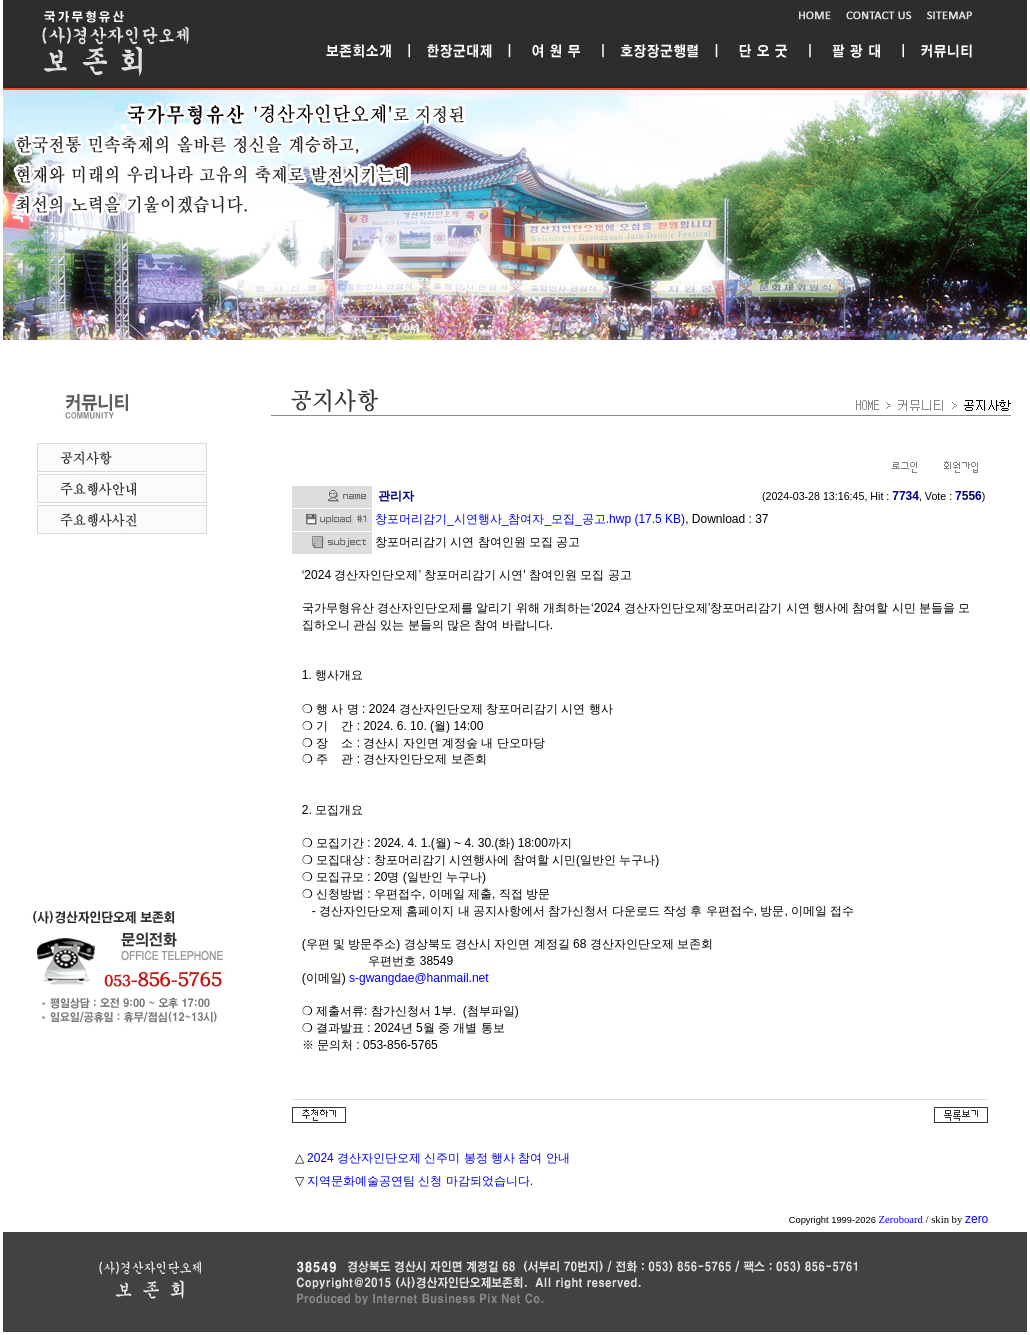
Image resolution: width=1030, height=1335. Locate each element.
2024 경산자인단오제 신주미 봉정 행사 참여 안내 (438, 1158)
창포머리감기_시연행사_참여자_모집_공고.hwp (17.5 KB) (530, 519)
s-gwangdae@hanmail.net (419, 978)
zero (976, 1219)
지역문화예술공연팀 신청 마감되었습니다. (420, 1181)
